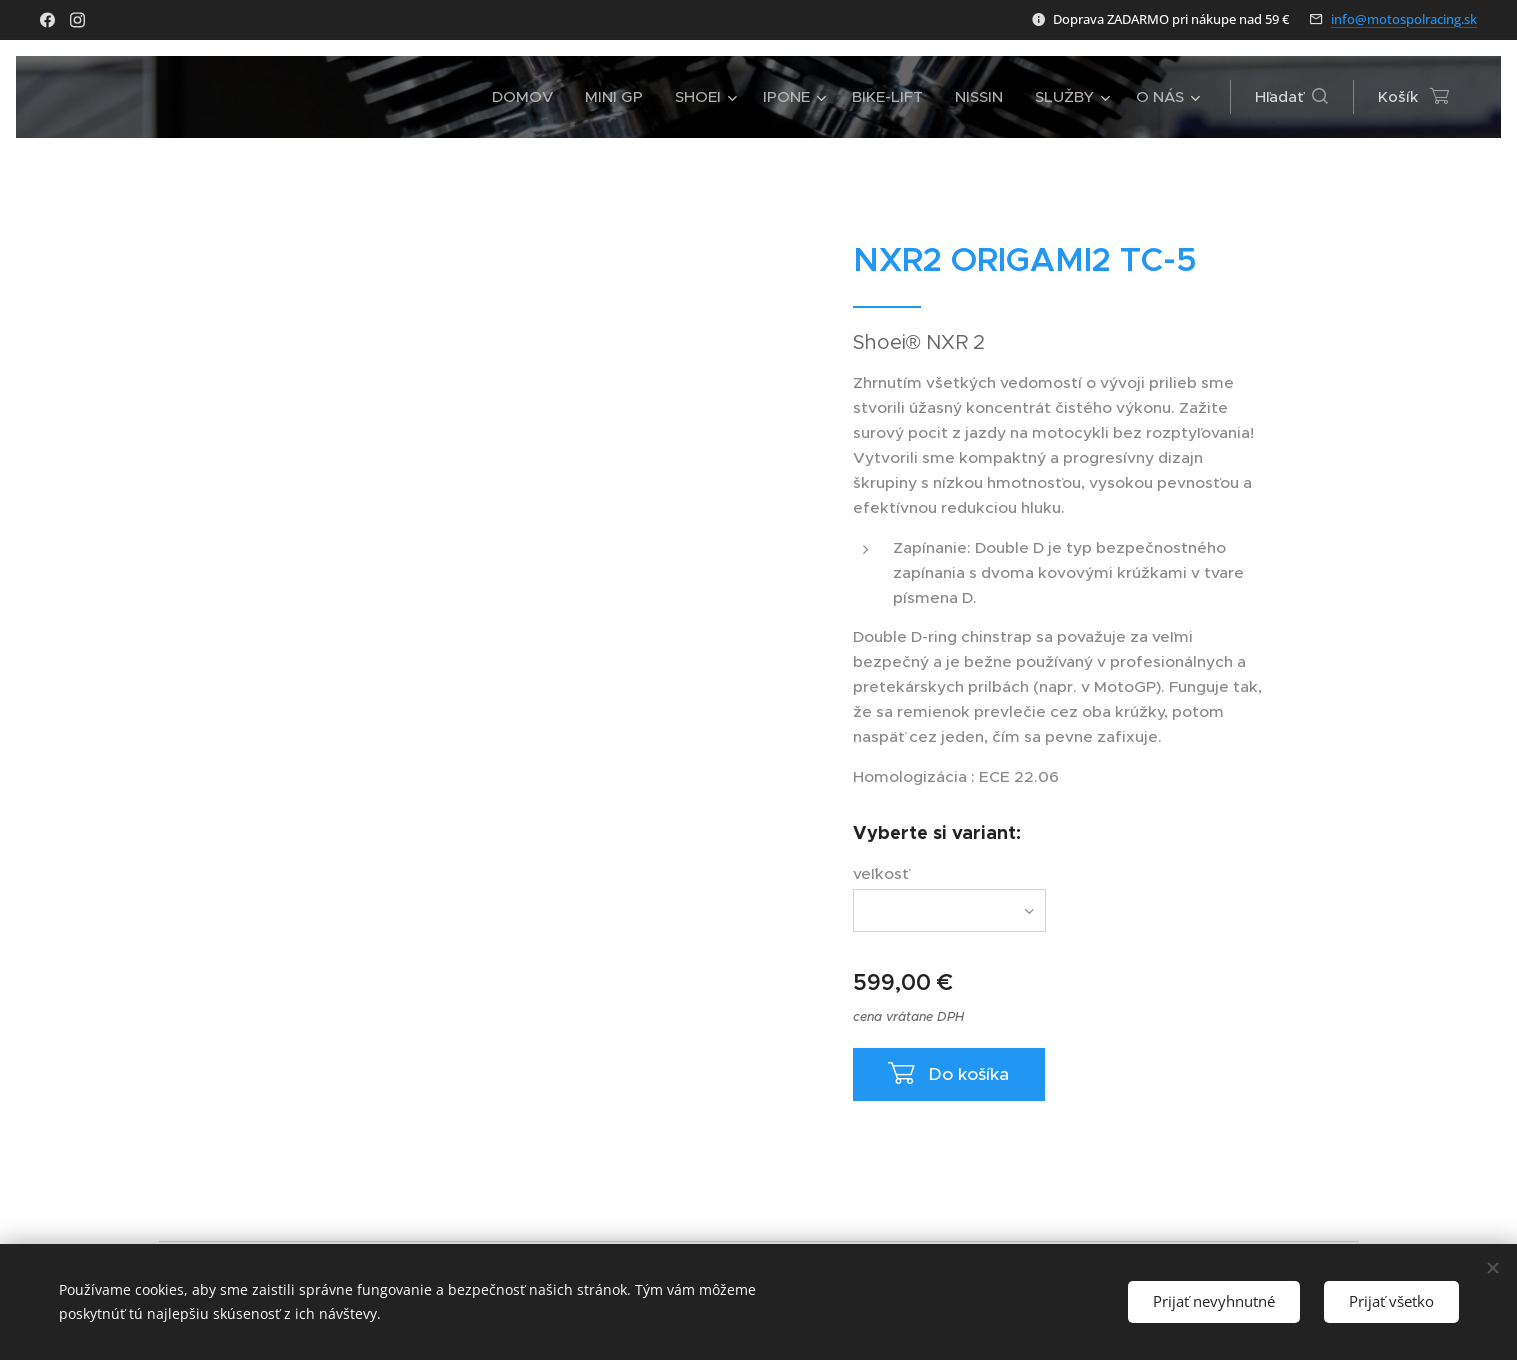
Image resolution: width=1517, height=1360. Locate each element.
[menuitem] (528, 97)
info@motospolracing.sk (1404, 19)
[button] (1291, 97)
